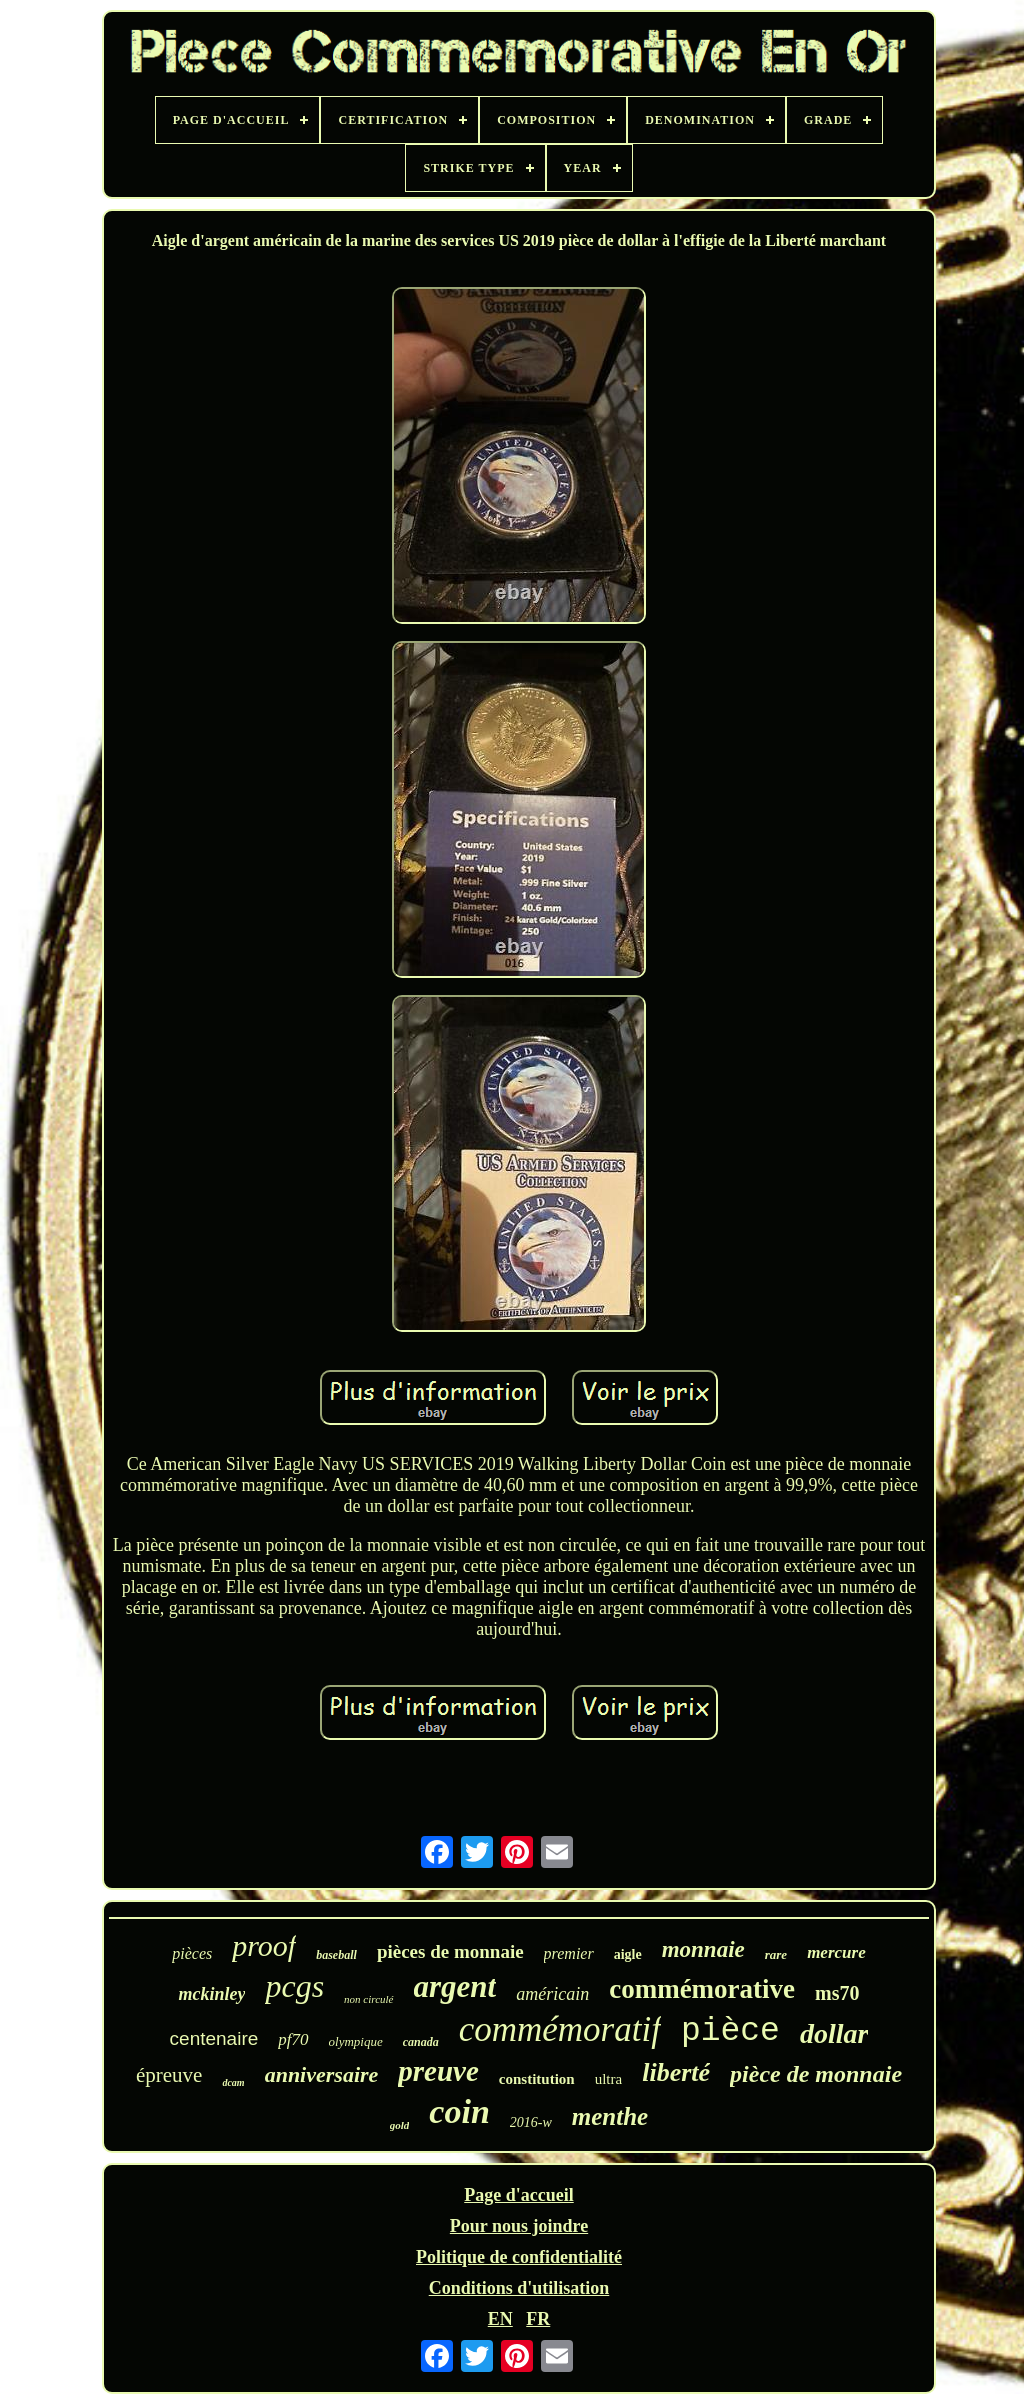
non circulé (368, 1999)
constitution (537, 2079)
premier (569, 1953)
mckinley (211, 1994)
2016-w (531, 2122)
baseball (336, 1955)
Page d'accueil (518, 2195)
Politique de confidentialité (519, 2257)
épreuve (169, 2075)
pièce (730, 2031)
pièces (192, 1953)
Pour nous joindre (519, 2226)
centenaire (214, 2038)
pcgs (294, 1986)
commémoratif (560, 2029)
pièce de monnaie (816, 2074)
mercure (836, 1952)
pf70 (293, 2039)
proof (264, 1945)
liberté (676, 2072)
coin (459, 2111)
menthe (610, 2116)
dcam (233, 2082)
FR (538, 2319)
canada (421, 2042)
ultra (609, 2079)
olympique (356, 2041)
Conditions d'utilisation (519, 2288)
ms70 (837, 1993)
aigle (628, 1954)
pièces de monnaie (450, 1951)
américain (552, 1994)
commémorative (702, 1989)
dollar (834, 2033)
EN (500, 2319)
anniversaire (322, 2074)
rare (776, 1954)
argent (455, 1986)
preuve (438, 2071)
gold (400, 2125)
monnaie (703, 1949)
